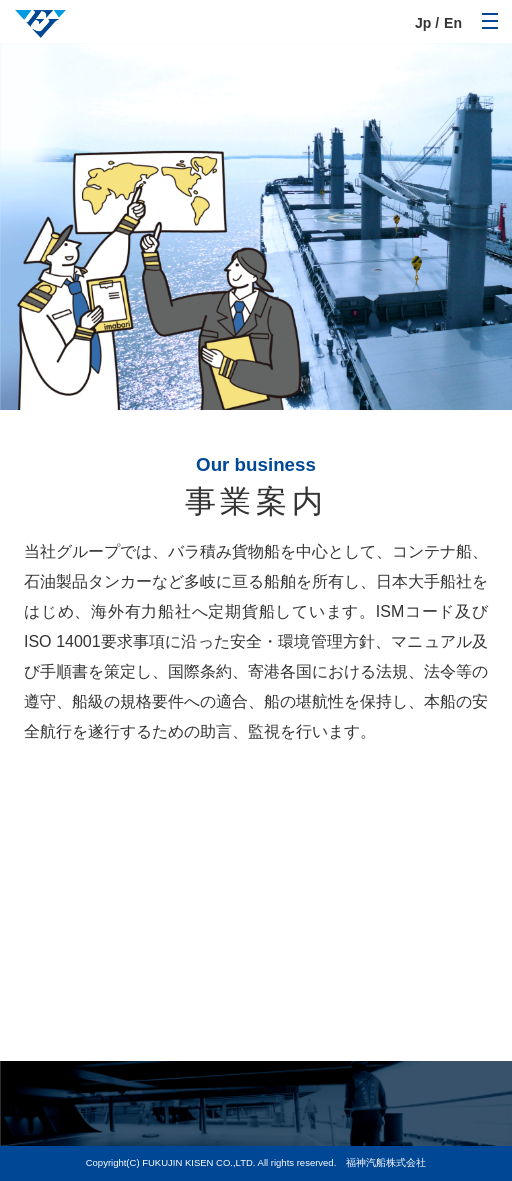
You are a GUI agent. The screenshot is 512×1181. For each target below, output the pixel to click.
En (453, 23)
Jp (423, 23)
